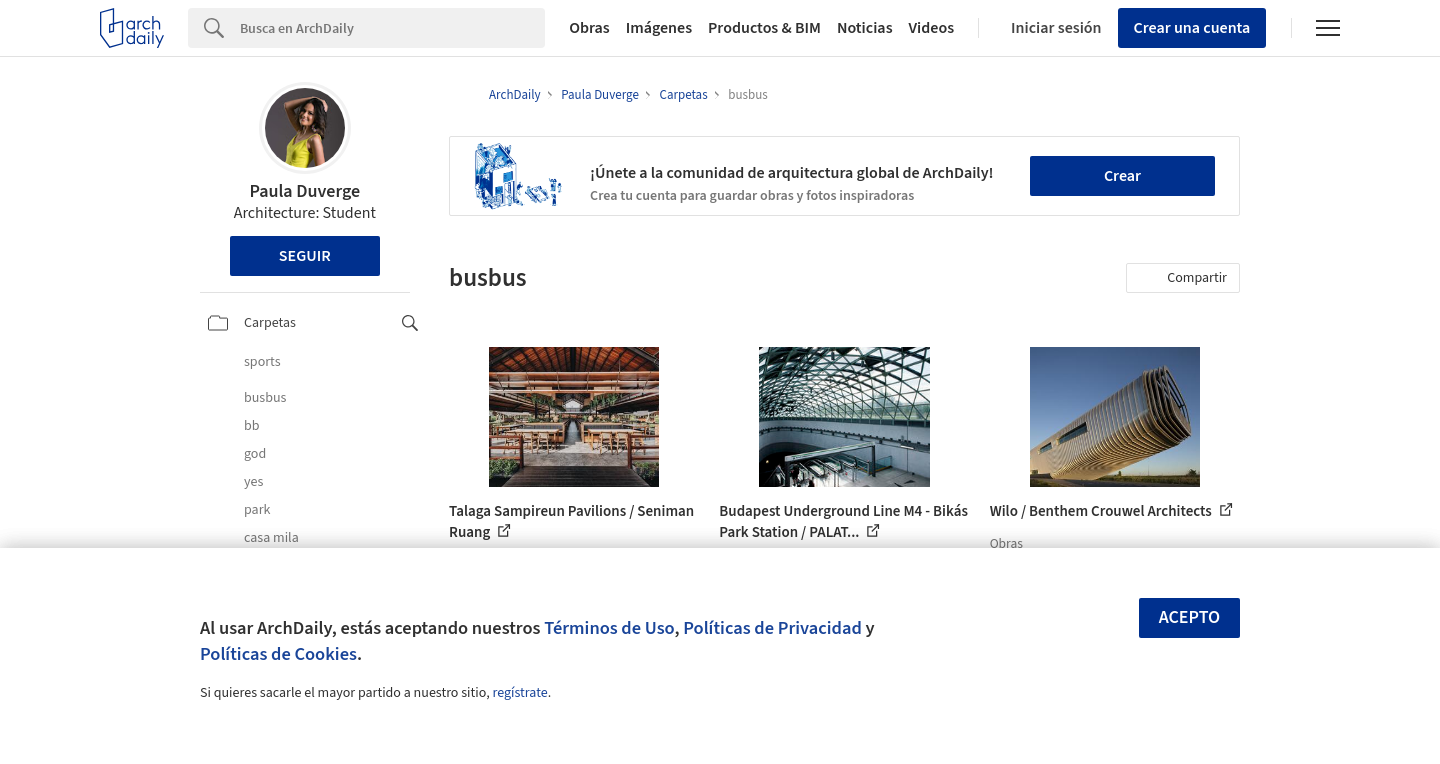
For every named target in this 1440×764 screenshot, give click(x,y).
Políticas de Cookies (278, 654)
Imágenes (659, 28)
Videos (932, 28)
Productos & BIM (764, 28)
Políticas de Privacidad (772, 628)
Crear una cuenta (1192, 28)
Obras (589, 28)
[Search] (392, 28)
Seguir (305, 256)
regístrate (519, 693)
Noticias (865, 28)
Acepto (1190, 617)
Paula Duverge (304, 191)
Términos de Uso (609, 628)
